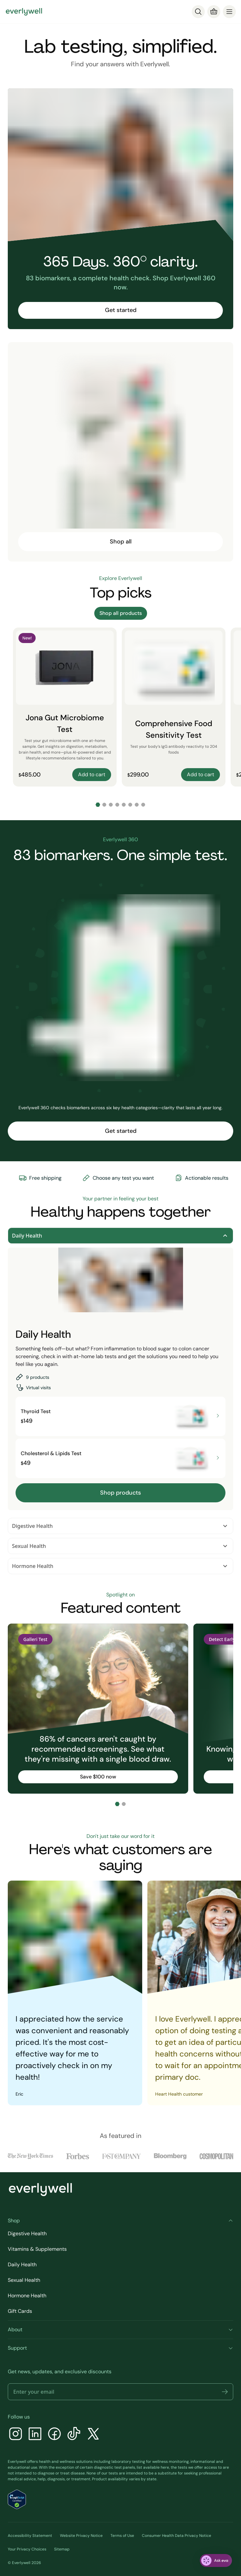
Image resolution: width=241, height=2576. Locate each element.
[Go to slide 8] (143, 805)
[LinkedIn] (35, 2434)
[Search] (198, 11)
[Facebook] (54, 2434)
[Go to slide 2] (104, 805)
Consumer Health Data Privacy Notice (176, 2535)
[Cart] (213, 11)
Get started (120, 310)
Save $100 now (98, 1776)
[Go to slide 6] (130, 805)
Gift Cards (20, 2311)
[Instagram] (15, 2434)
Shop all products (120, 613)
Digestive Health (120, 1526)
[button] (225, 2392)
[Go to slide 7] (137, 805)
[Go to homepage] (24, 12)
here (165, 2467)
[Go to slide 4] (117, 805)
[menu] (229, 11)
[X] (93, 2434)
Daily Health (120, 1236)
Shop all (121, 541)
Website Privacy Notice (81, 2535)
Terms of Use (122, 2535)
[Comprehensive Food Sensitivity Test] (173, 707)
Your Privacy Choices (27, 2549)
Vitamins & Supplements (37, 2249)
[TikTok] (74, 2434)
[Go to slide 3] (111, 805)
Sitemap (62, 2549)
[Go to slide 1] (98, 804)
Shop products (120, 1493)
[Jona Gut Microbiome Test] (65, 707)
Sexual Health (120, 1546)
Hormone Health (120, 1566)
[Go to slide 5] (124, 805)
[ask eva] (216, 2560)
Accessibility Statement (30, 2535)
